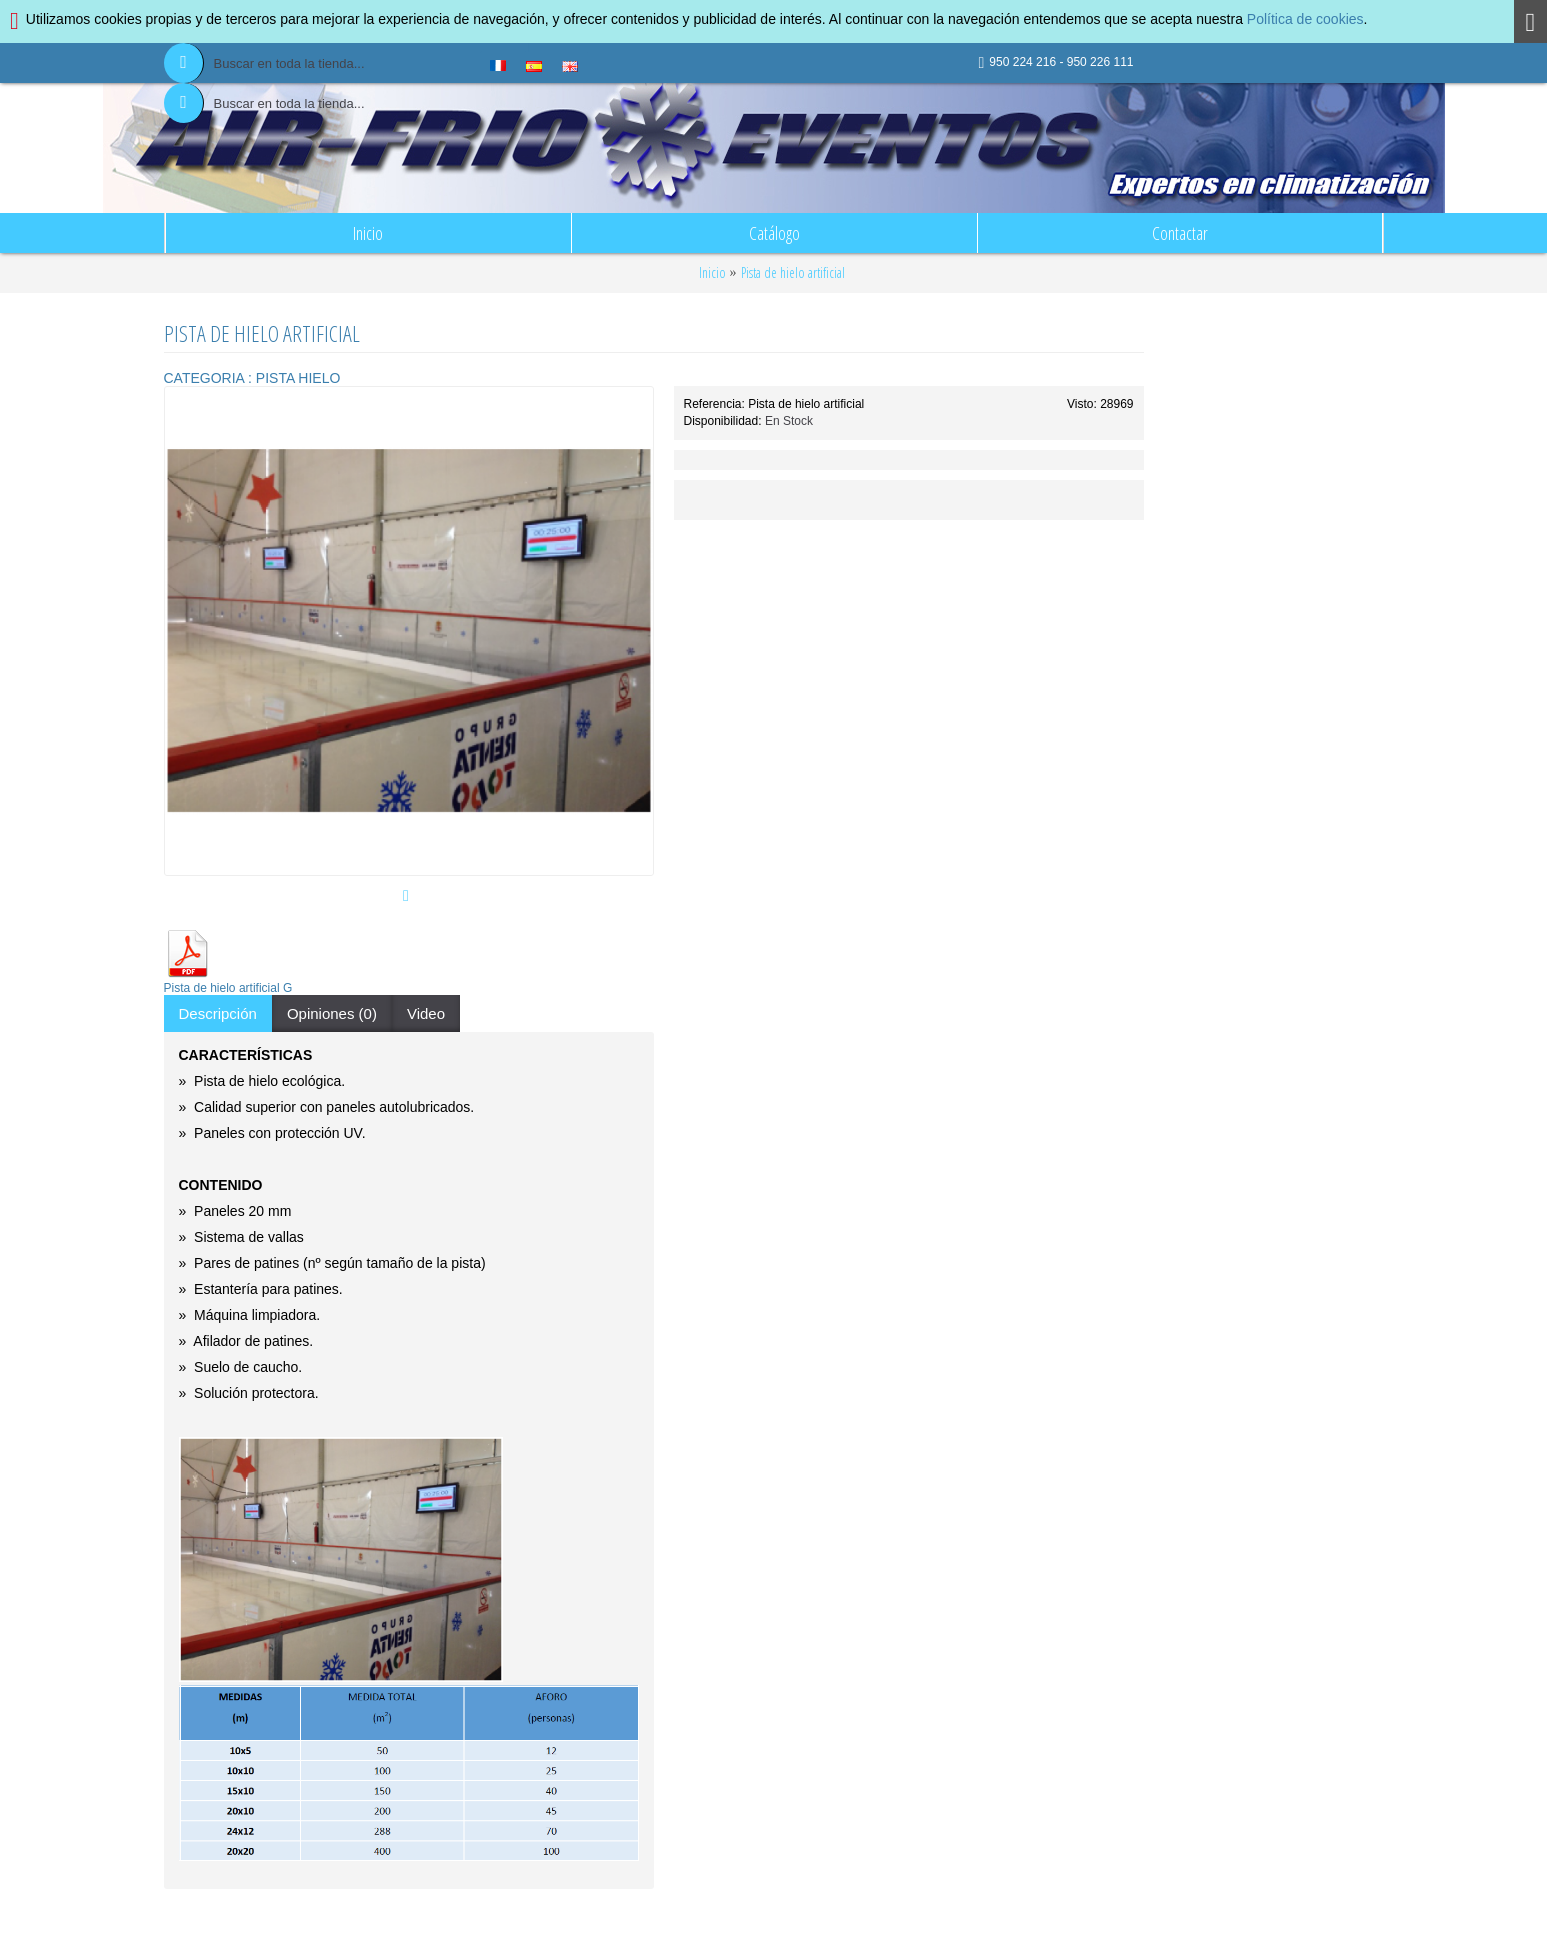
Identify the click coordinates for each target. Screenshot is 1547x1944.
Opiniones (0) (332, 1013)
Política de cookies (1305, 19)
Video (426, 1013)
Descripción (218, 1013)
